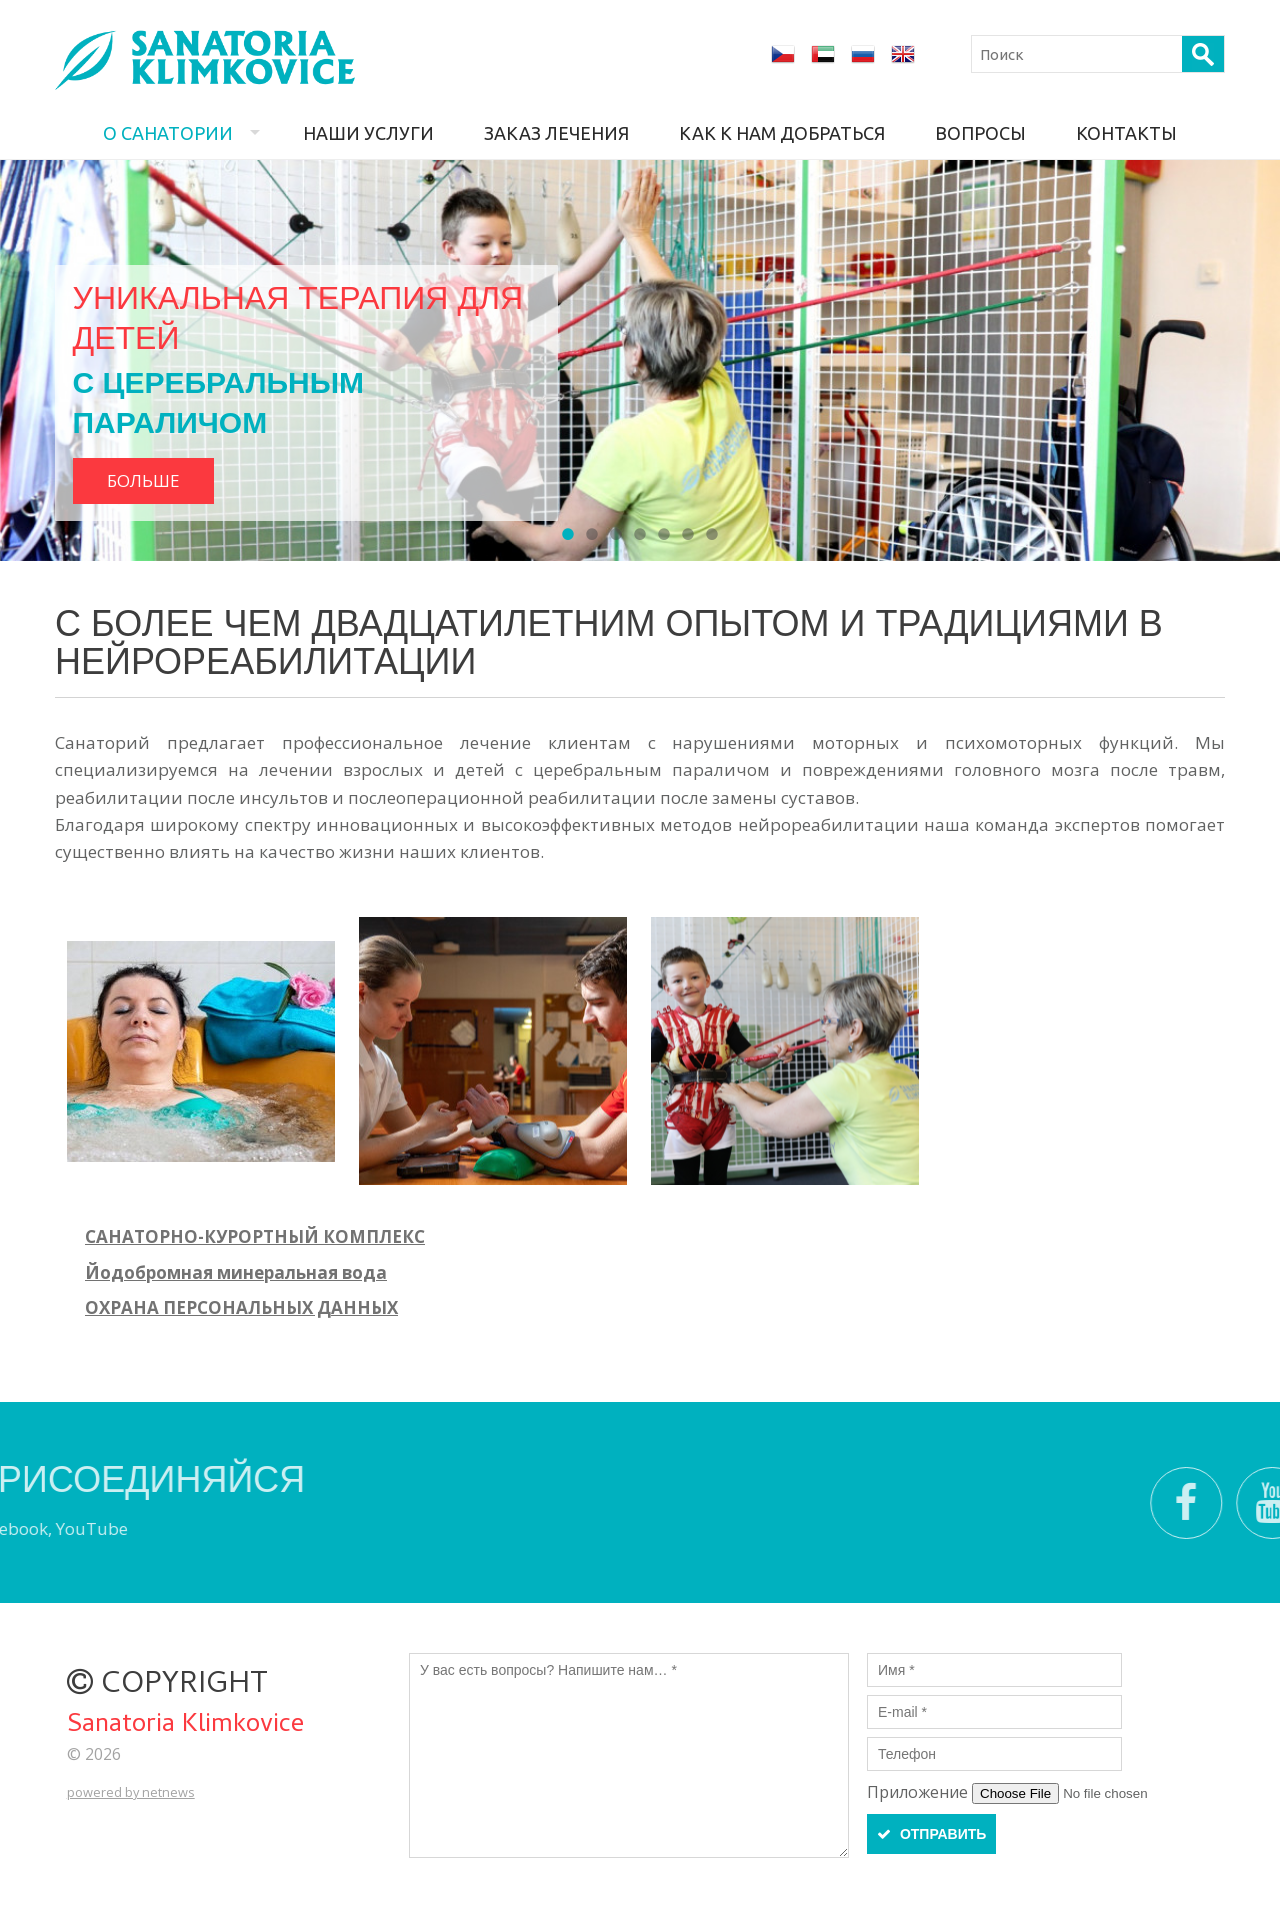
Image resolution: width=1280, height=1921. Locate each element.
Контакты (1126, 133)
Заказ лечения (556, 133)
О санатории (168, 133)
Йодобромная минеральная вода (236, 1272)
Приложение (919, 1792)
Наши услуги (368, 133)
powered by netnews (131, 1792)
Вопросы (980, 133)
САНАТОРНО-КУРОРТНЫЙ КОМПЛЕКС (255, 1236)
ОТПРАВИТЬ (931, 1834)
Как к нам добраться (782, 133)
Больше (143, 480)
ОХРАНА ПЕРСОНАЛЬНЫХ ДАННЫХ (241, 1307)
